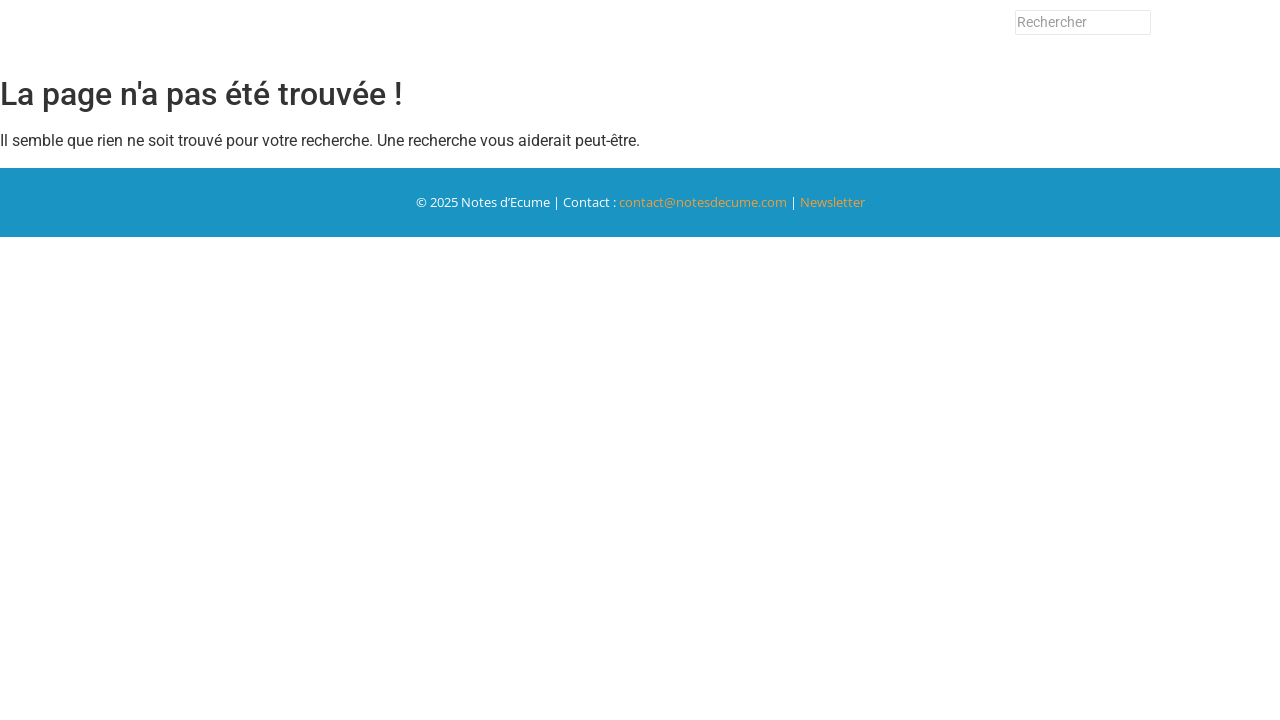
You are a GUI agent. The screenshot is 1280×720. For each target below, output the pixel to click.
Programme (418, 33)
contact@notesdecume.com (703, 202)
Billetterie (518, 33)
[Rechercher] (1083, 22)
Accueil (324, 33)
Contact (783, 33)
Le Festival (695, 33)
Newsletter (876, 33)
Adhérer (603, 33)
